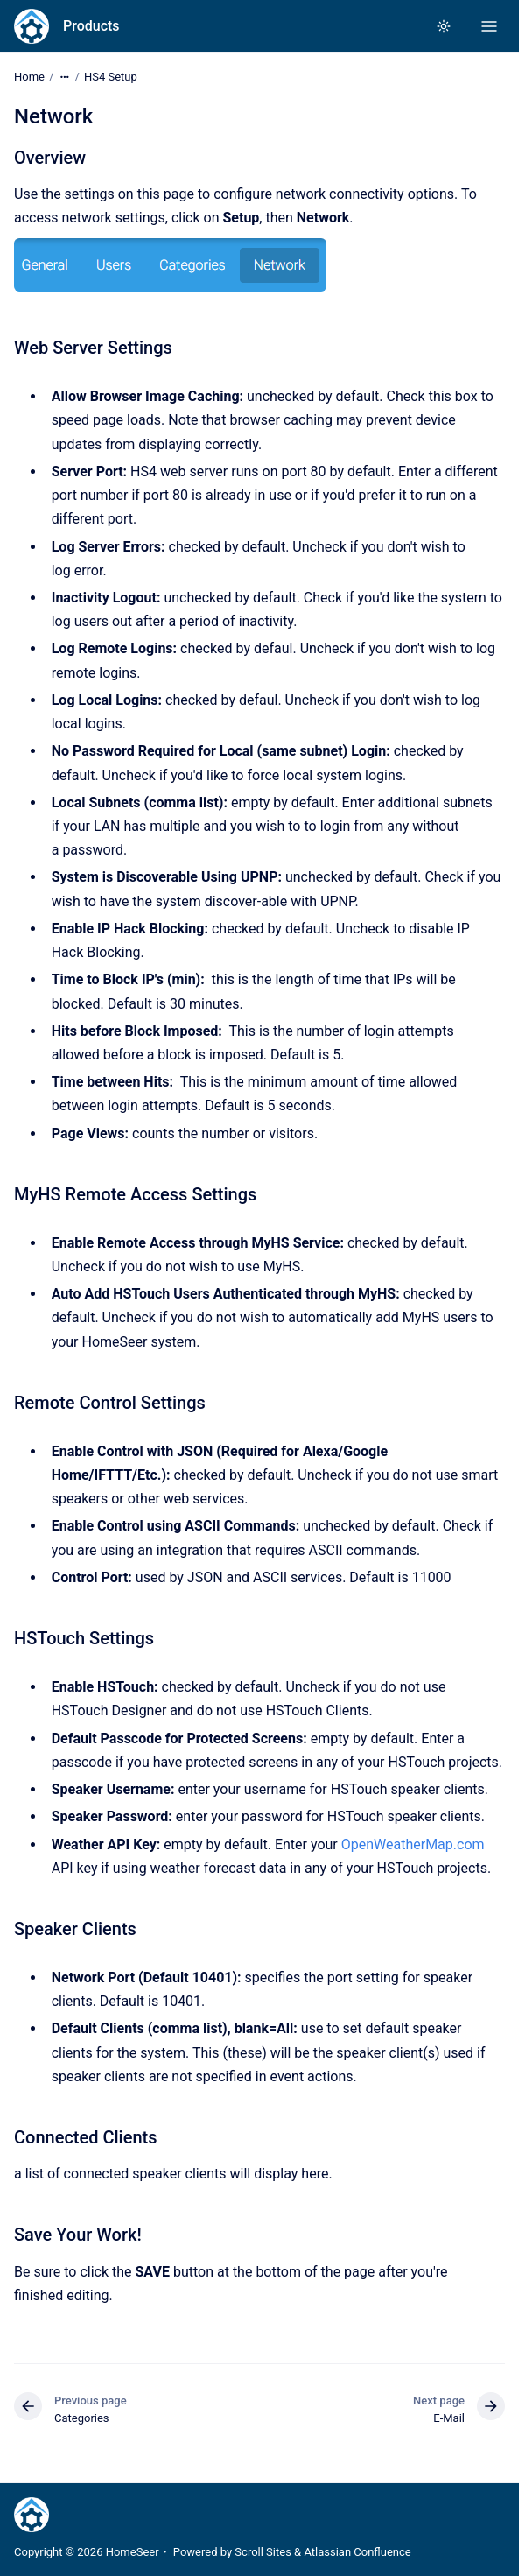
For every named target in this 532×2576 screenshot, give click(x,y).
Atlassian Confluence (357, 2551)
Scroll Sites (262, 2551)
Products (91, 26)
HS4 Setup (110, 76)
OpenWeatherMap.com (413, 1843)
